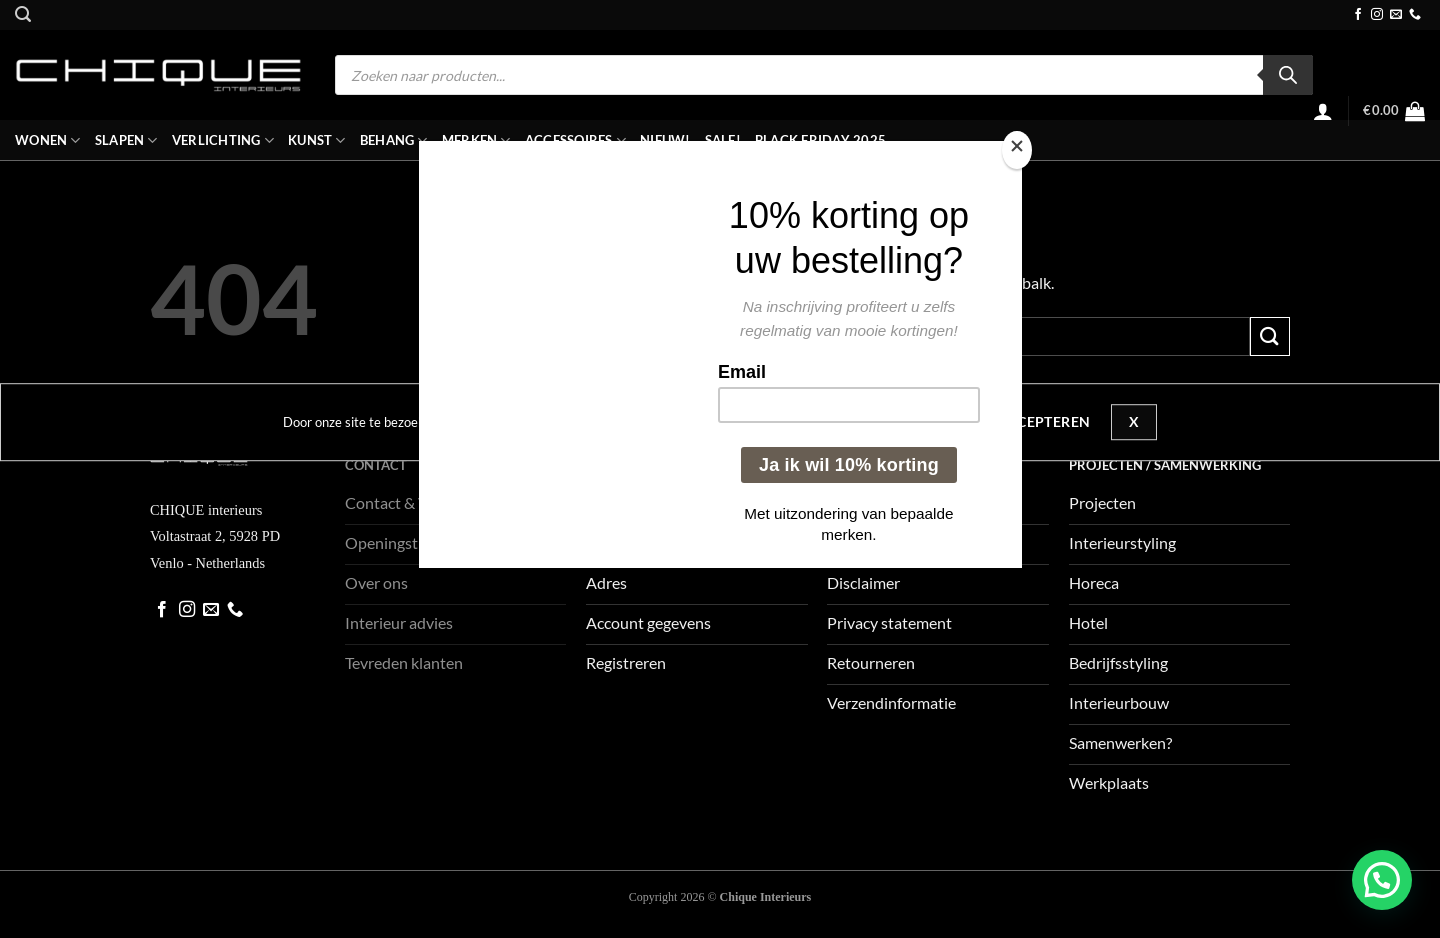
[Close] (1017, 150)
